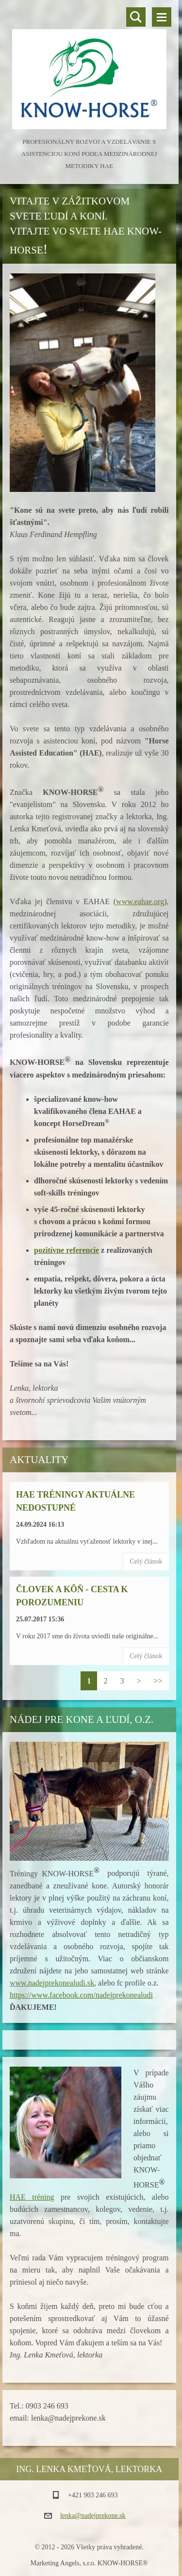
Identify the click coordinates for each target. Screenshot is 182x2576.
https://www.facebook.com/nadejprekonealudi (81, 1995)
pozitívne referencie (66, 1250)
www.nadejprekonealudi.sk (52, 1983)
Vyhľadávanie (136, 17)
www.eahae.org (140, 901)
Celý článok (146, 1561)
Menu (161, 17)
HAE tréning (32, 2197)
